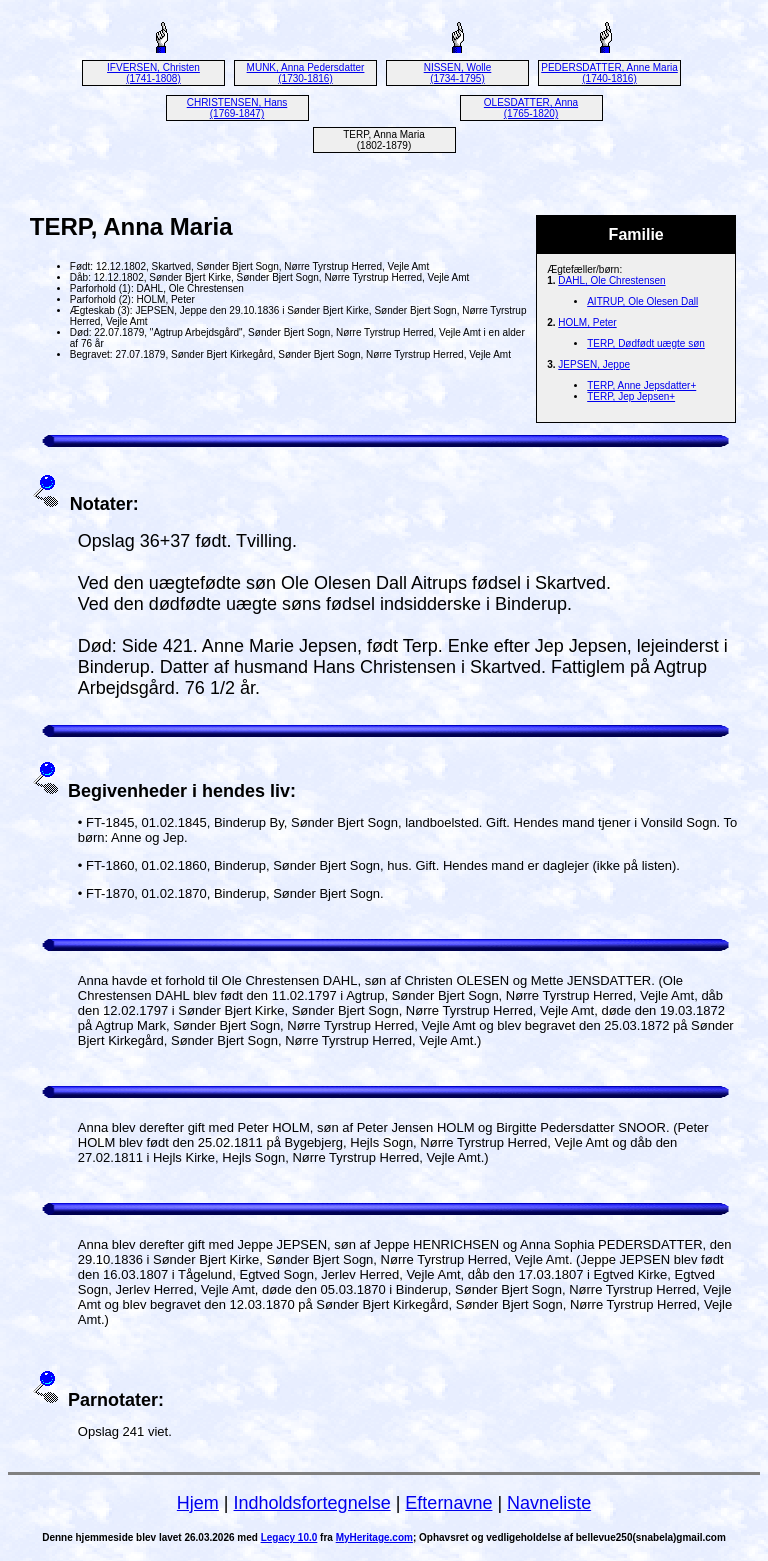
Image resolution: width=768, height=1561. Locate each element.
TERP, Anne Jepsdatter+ (641, 385)
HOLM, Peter (587, 322)
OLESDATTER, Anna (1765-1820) (531, 108)
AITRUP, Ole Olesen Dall (642, 301)
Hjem (198, 1503)
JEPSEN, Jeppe (594, 364)
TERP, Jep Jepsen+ (631, 396)
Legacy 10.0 (289, 1537)
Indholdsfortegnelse (312, 1503)
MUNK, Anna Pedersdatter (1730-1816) (306, 73)
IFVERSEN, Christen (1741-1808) (153, 73)
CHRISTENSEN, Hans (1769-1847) (237, 108)
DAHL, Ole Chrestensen (611, 280)
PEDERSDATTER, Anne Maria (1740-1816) (609, 73)
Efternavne (448, 1503)
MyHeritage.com (374, 1537)
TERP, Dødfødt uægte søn (646, 343)
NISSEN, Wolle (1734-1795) (458, 73)
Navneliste (549, 1503)
